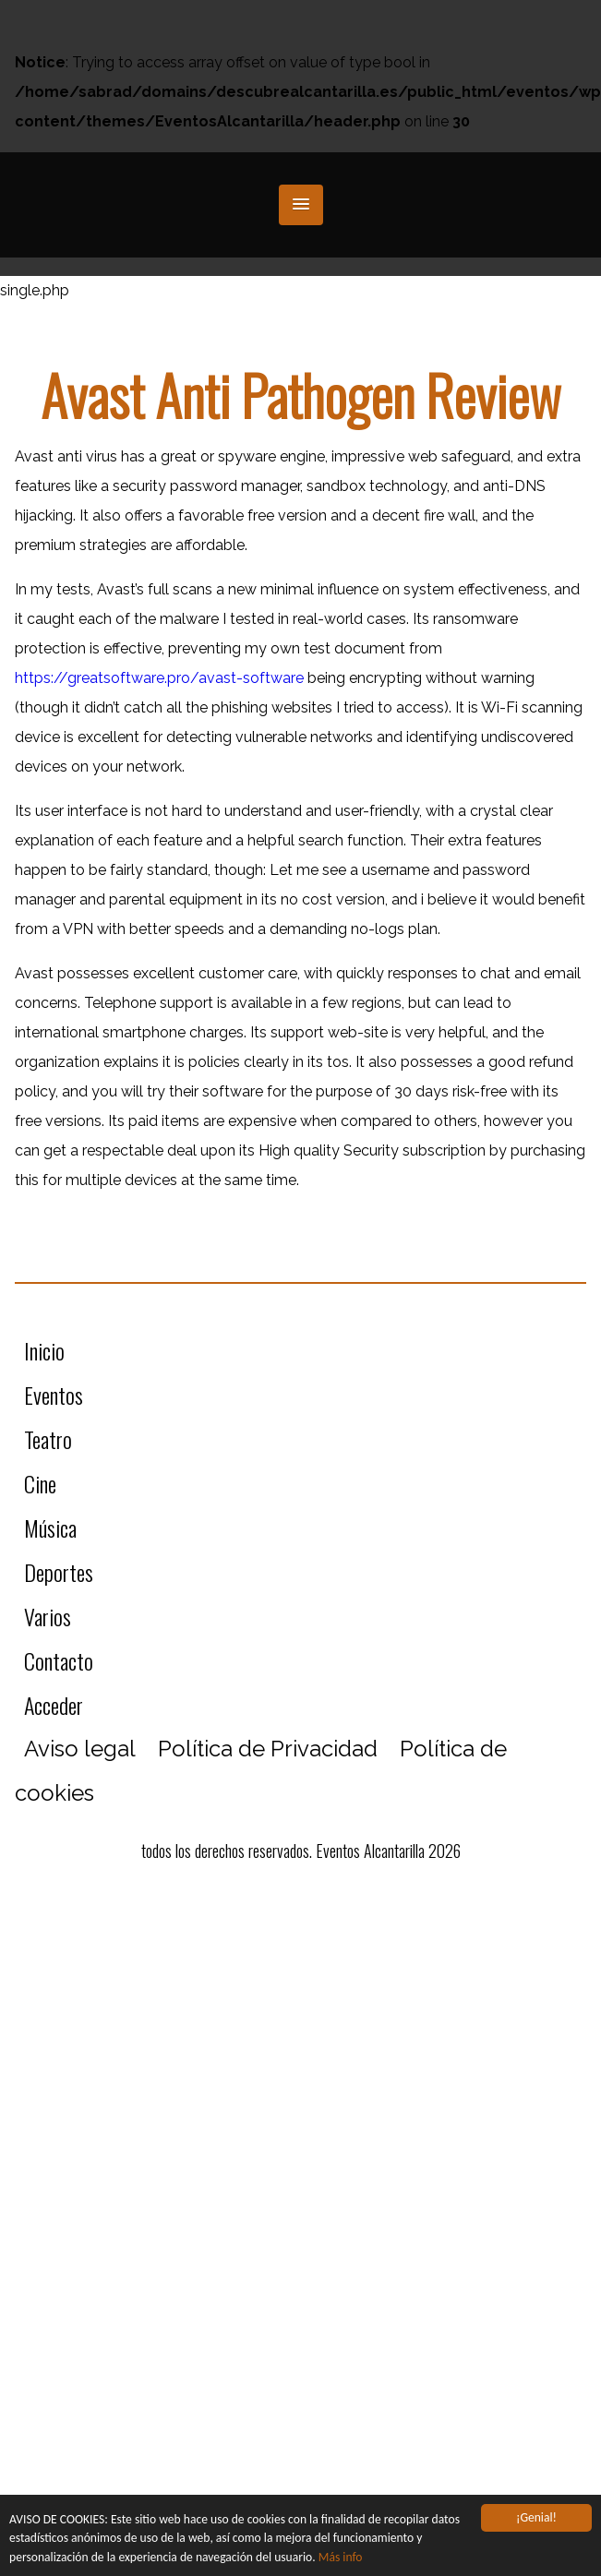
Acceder (53, 1704)
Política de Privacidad (268, 1748)
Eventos (53, 1394)
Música (50, 1527)
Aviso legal (80, 1748)
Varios (47, 1616)
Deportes (58, 1571)
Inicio (44, 1350)
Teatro (48, 1439)
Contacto (58, 1660)
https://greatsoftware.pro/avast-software (159, 678)
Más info (341, 2557)
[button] (301, 205)
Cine (40, 1483)
